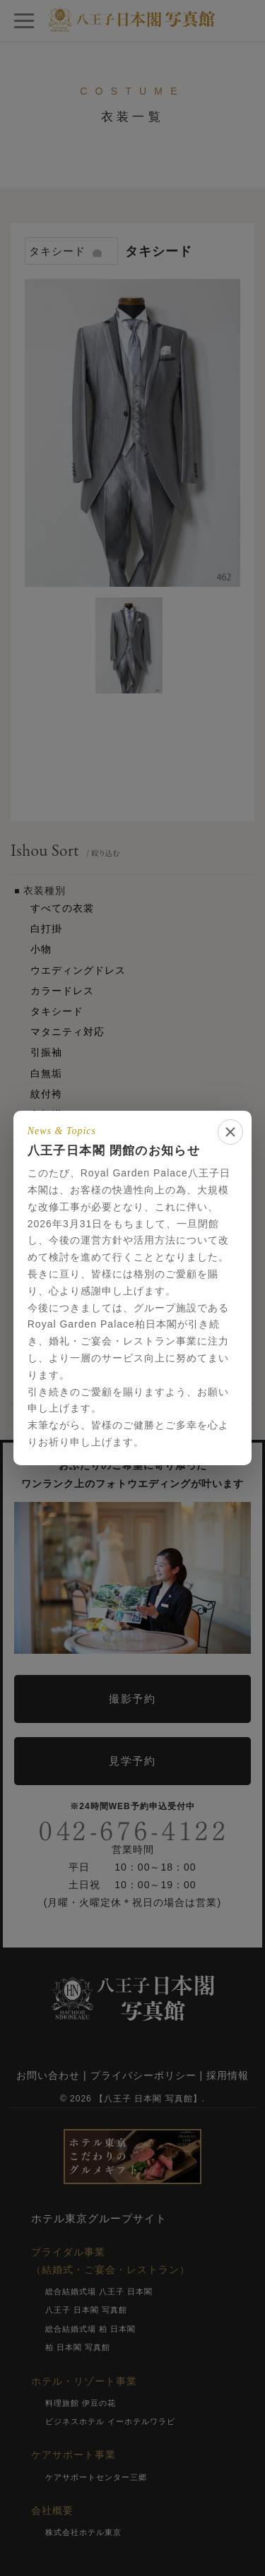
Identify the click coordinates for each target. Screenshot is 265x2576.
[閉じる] (230, 1132)
